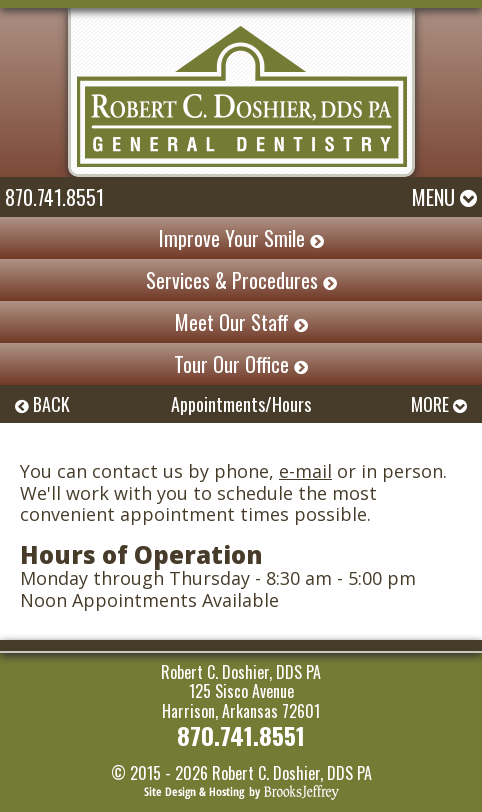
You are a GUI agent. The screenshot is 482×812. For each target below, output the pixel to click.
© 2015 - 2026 (159, 773)
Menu (444, 197)
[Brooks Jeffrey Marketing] (241, 791)
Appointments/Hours (241, 404)
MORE (439, 404)
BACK (42, 404)
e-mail (305, 471)
